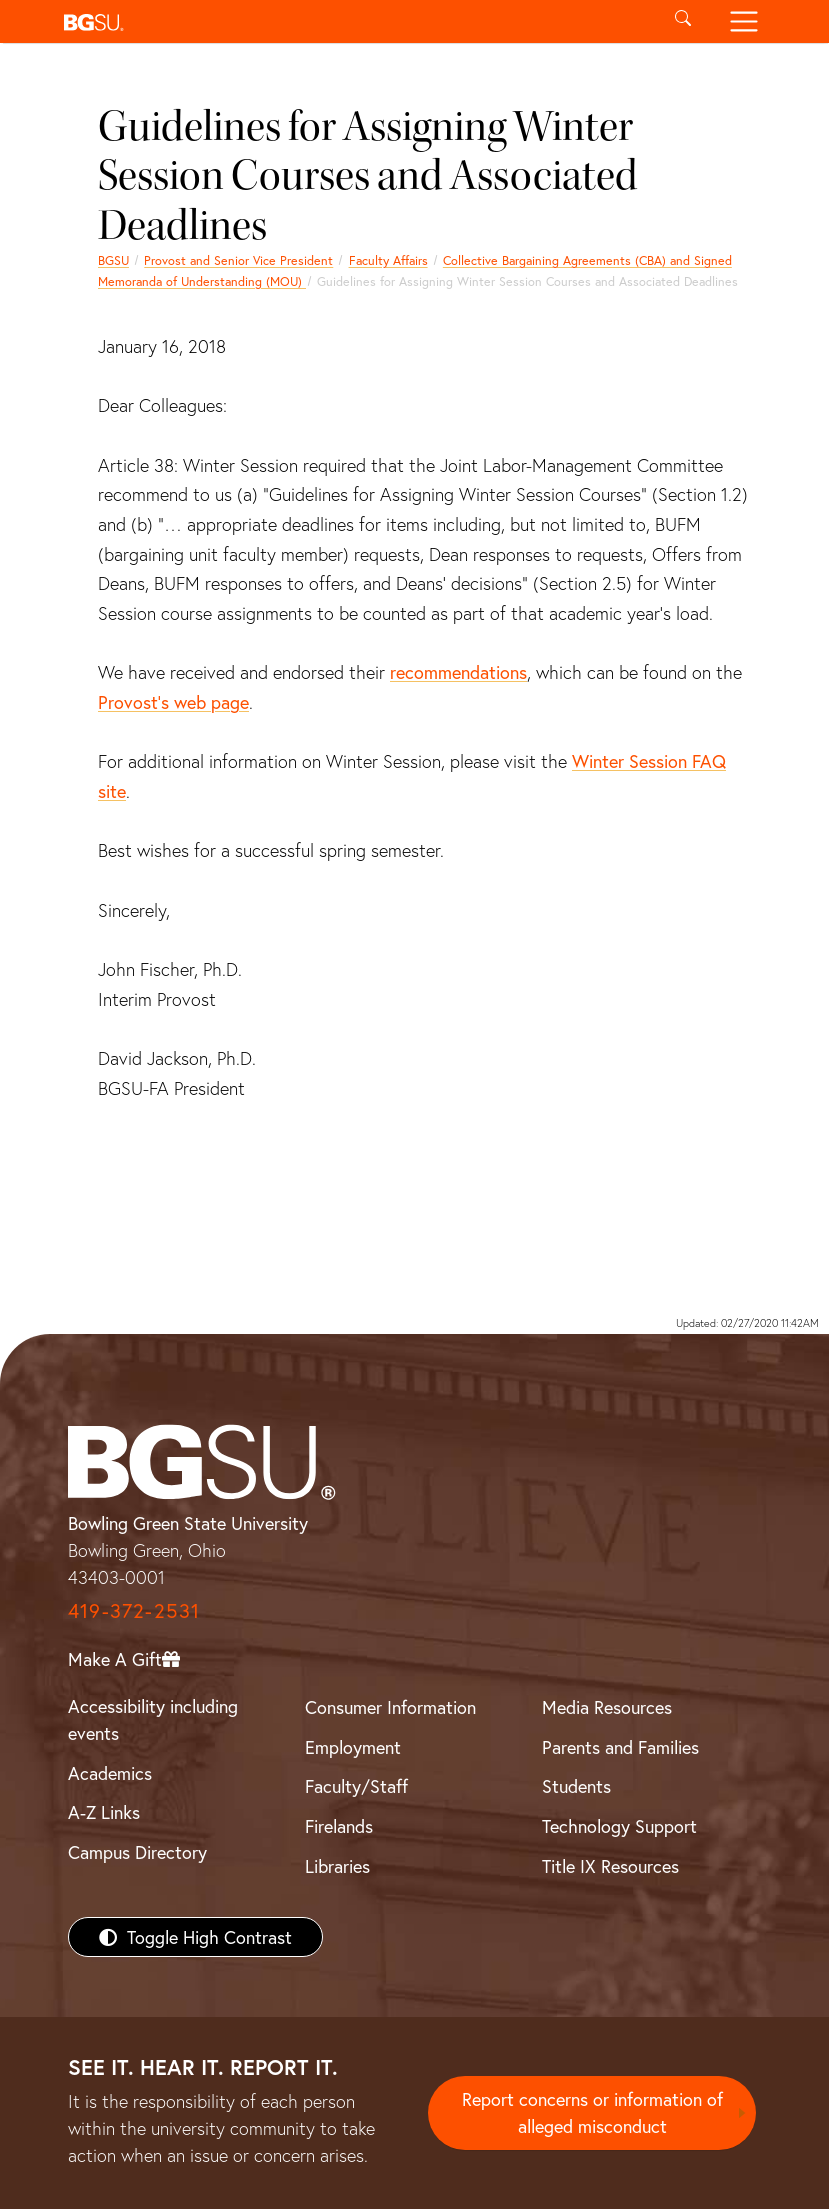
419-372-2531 (134, 1610)
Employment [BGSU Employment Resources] (353, 1747)
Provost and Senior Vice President (238, 260)
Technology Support (619, 1826)
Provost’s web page (173, 702)
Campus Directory (137, 1852)
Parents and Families (620, 1747)
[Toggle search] (683, 21)
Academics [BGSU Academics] (110, 1773)
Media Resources (607, 1707)
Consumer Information (390, 1707)
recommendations (458, 672)
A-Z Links (104, 1812)
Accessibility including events (153, 1719)
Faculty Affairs (388, 260)
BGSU (113, 260)
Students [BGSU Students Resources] (576, 1786)
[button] (354, 21)
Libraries (337, 1866)
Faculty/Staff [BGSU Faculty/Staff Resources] (356, 1786)
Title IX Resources (610, 1866)
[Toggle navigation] (744, 21)
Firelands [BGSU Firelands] (339, 1826)
